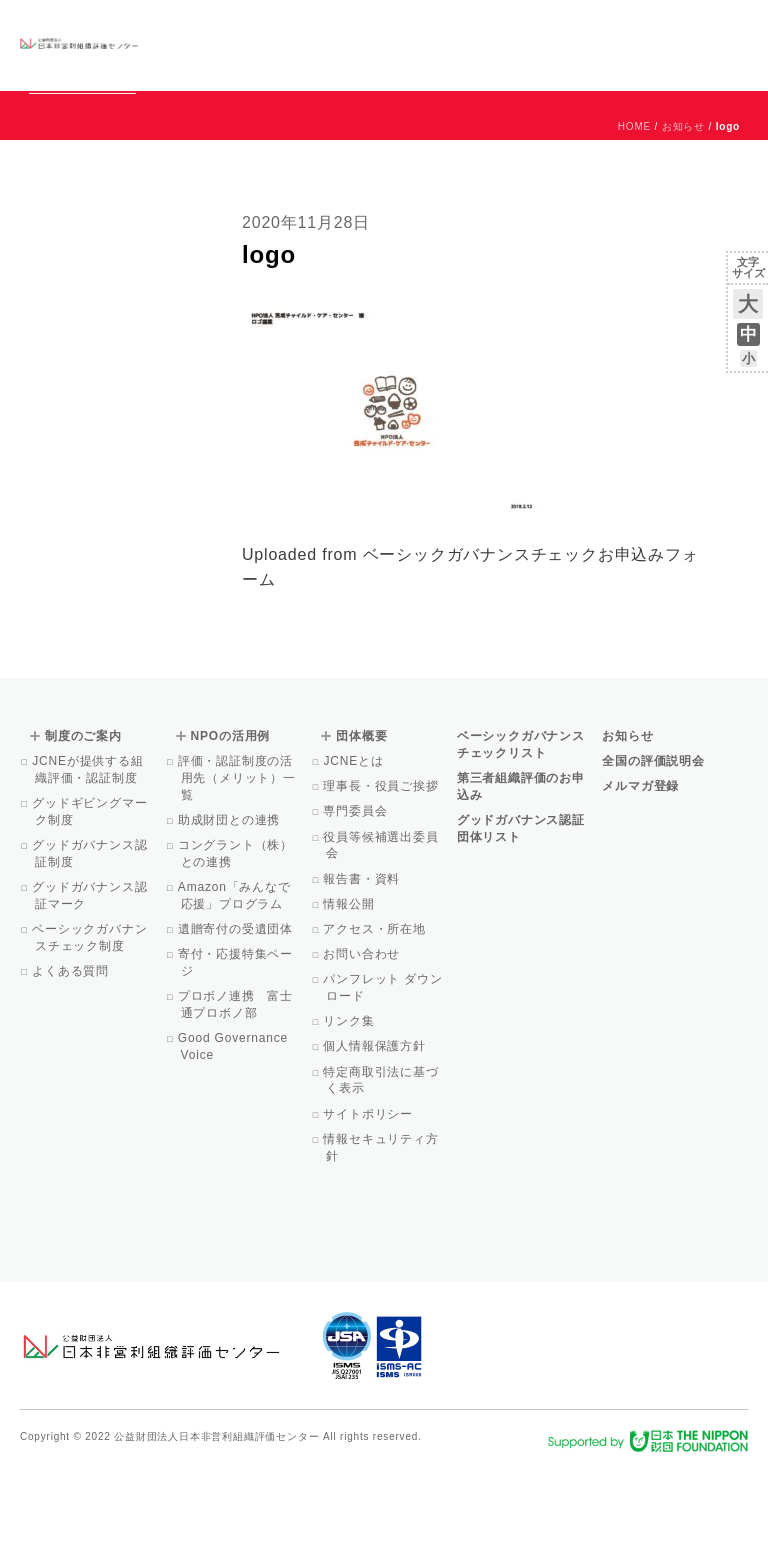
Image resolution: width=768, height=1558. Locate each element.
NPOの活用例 (434, 44)
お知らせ (544, 27)
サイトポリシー (369, 1205)
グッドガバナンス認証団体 (185, 44)
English (729, 27)
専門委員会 (356, 902)
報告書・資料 (363, 970)
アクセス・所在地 (376, 1020)
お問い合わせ (667, 27)
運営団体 (599, 27)
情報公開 (350, 995)
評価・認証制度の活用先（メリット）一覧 (238, 869)
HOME (634, 217)
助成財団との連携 (231, 911)
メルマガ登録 (640, 877)
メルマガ (565, 60)
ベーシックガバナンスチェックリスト (282, 44)
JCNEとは (354, 852)
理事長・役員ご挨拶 (382, 877)
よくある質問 (72, 1062)
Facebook (515, 60)
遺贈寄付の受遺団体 (237, 1020)
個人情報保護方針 (376, 1137)
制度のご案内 (368, 44)
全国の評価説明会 (653, 852)
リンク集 (350, 1112)
